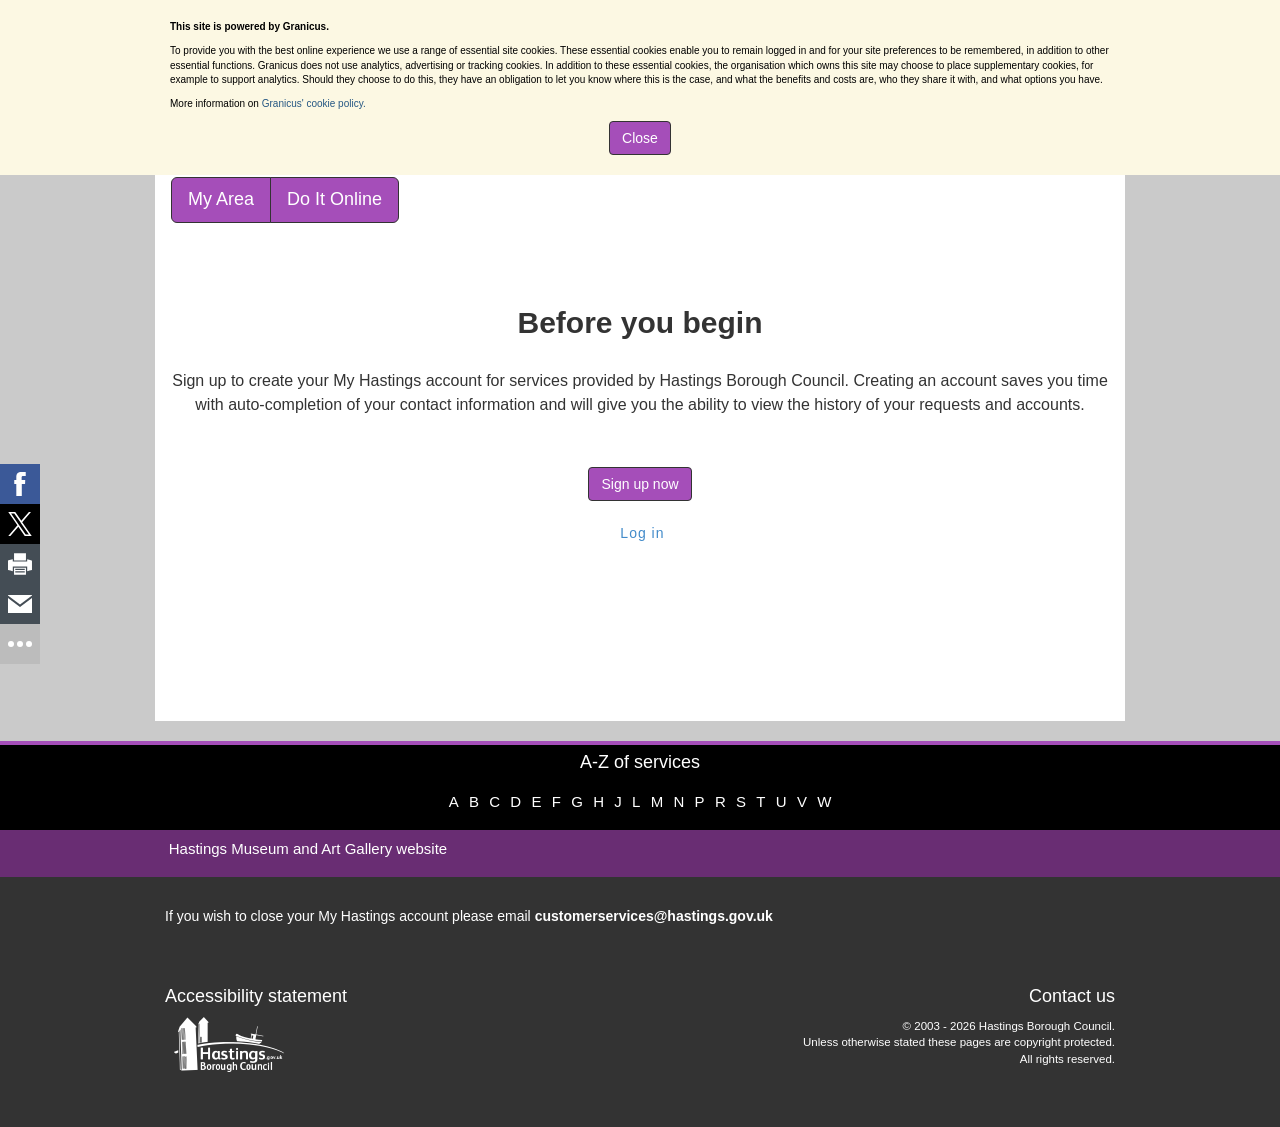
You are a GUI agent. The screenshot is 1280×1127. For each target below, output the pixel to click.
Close (640, 138)
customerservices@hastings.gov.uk (654, 916)
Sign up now (639, 484)
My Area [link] (221, 199)
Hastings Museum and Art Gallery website (308, 848)
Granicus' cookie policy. (314, 103)
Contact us (1072, 996)
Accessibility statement (256, 996)
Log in (639, 533)
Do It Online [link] (334, 199)
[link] (20, 484)
